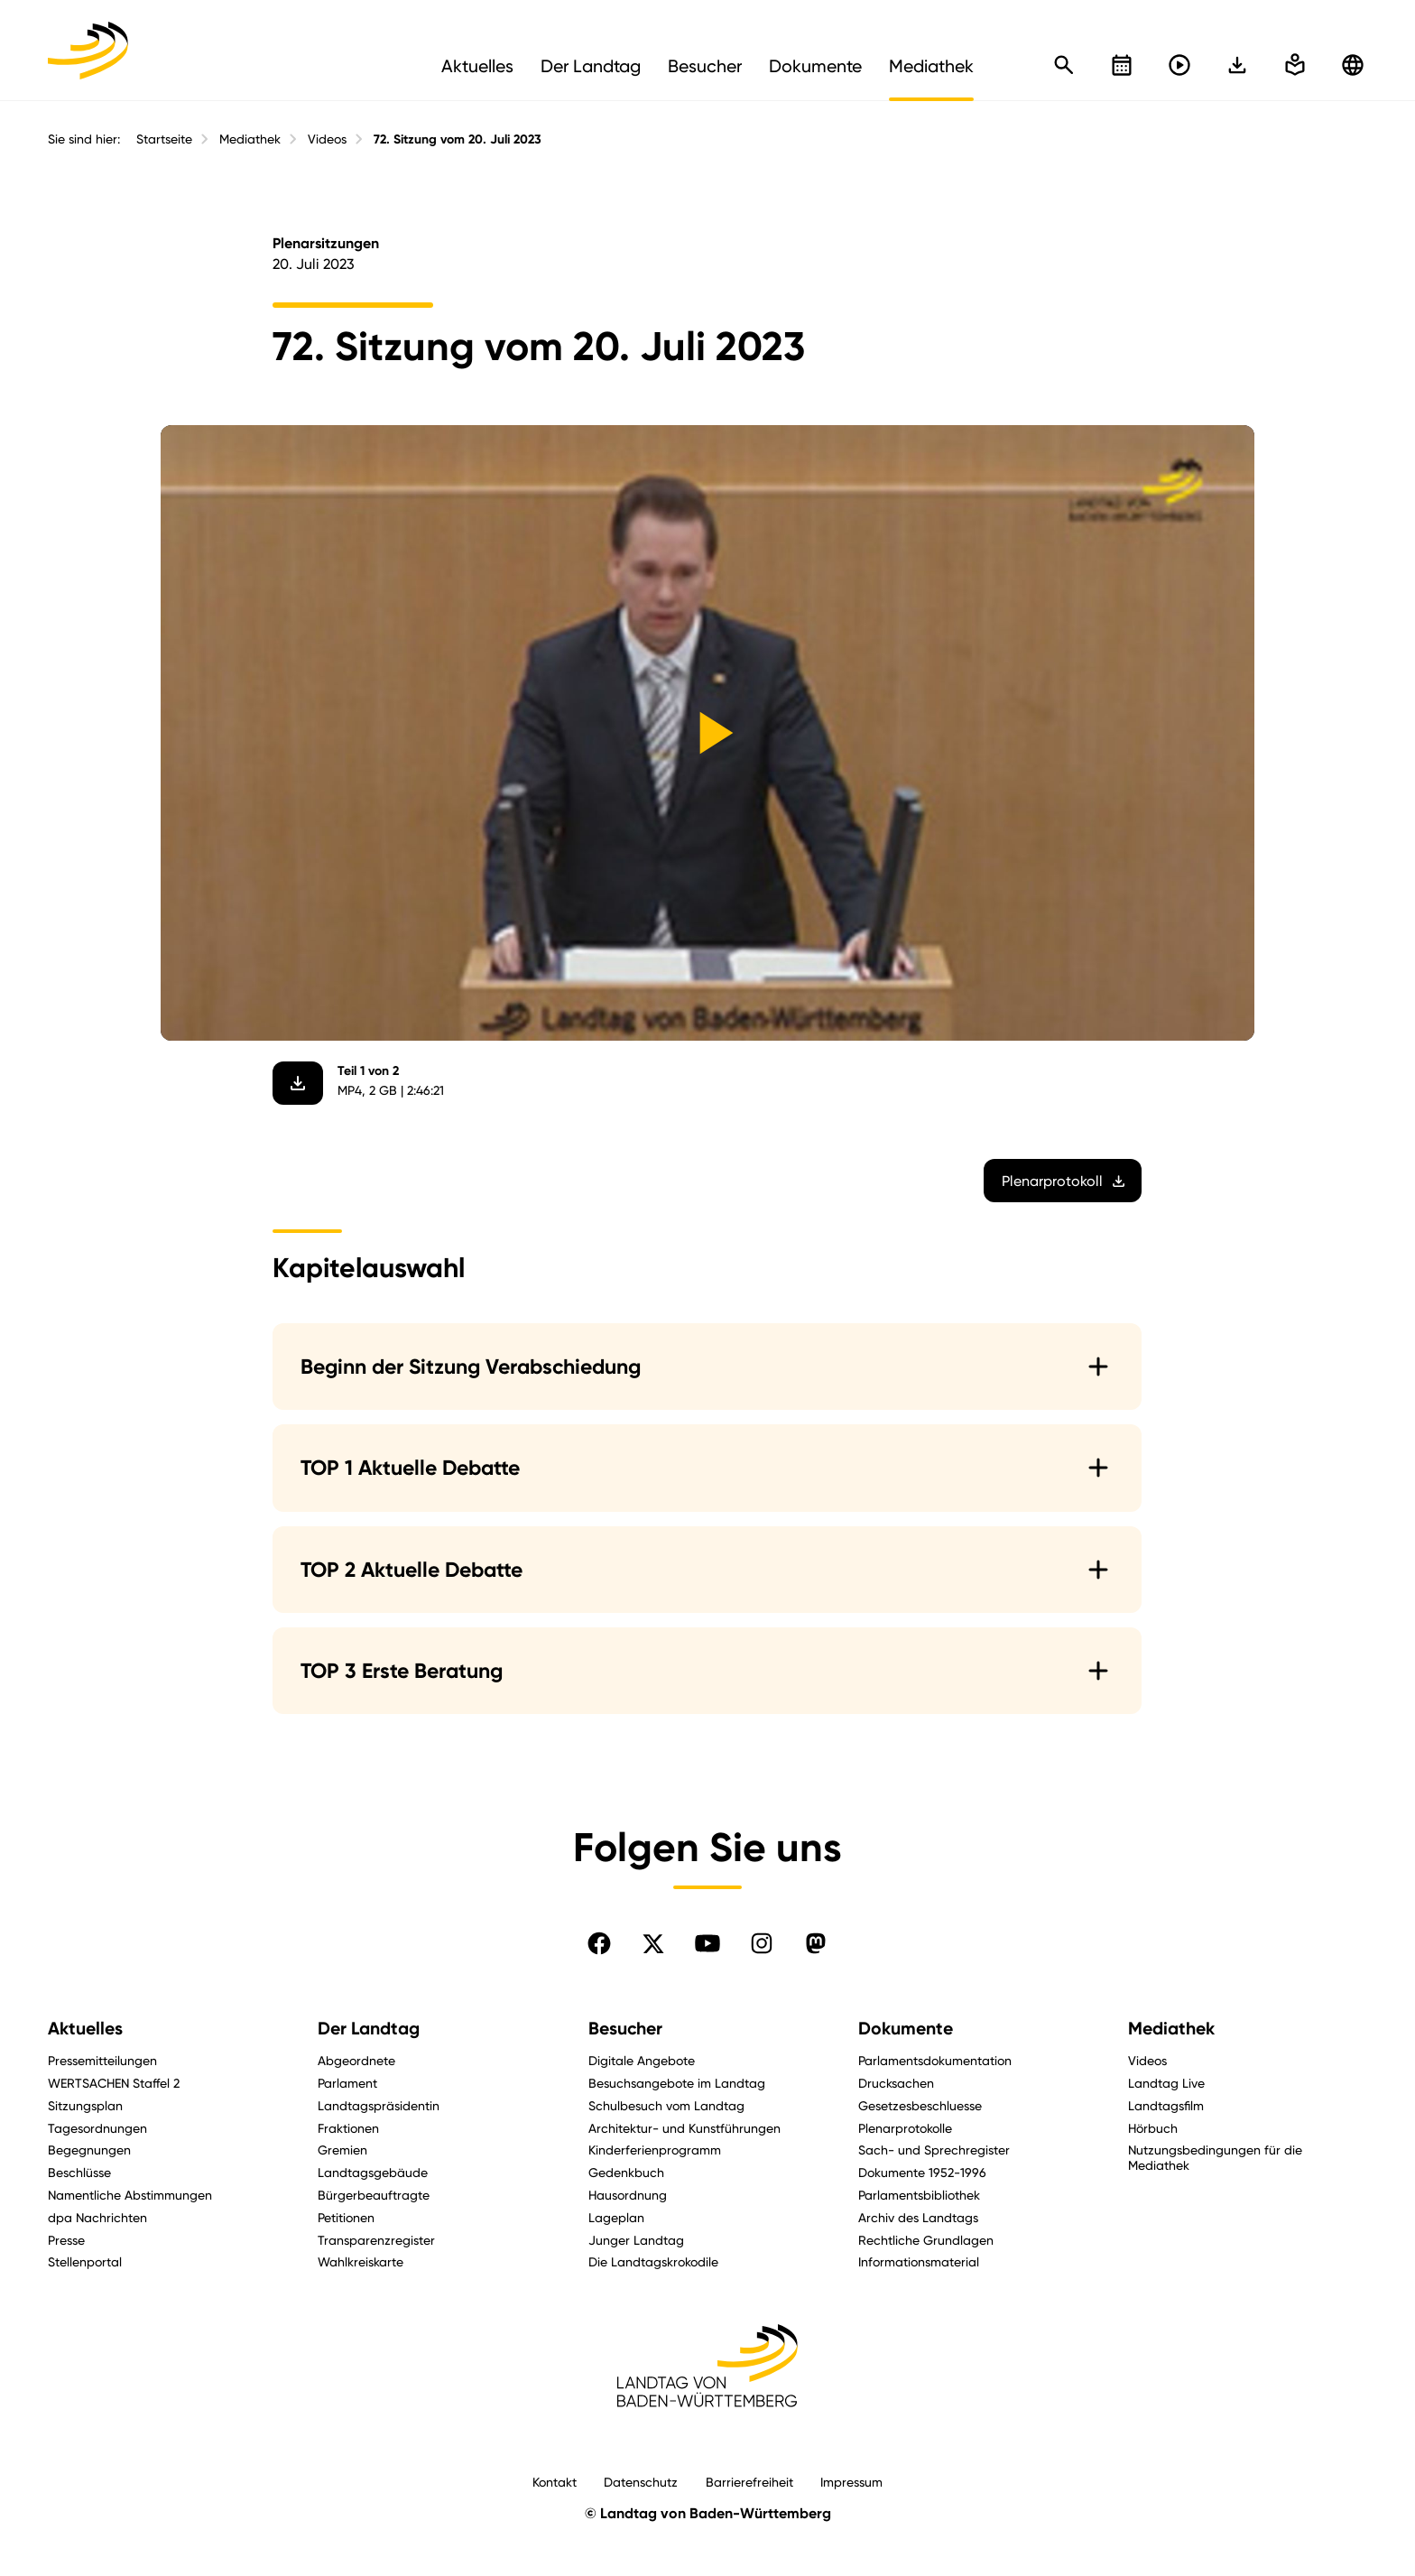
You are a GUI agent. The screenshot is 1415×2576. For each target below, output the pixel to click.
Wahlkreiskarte (360, 2261)
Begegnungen (89, 2149)
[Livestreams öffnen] (1179, 65)
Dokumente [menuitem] (815, 66)
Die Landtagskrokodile (653, 2261)
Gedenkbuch (626, 2172)
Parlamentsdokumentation (935, 2060)
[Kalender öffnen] (1121, 65)
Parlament (347, 2082)
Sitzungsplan (85, 2105)
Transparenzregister (376, 2239)
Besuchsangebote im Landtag (676, 2082)
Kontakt (554, 2481)
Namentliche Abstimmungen (130, 2194)
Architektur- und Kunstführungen (684, 2128)
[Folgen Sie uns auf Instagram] (761, 1943)
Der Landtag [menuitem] (591, 66)
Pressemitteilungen (102, 2060)
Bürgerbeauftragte (374, 2194)
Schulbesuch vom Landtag (666, 2105)
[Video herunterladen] (298, 1083)
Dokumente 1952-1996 (922, 2172)
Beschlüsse (79, 2172)
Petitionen (346, 2217)
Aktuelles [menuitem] (477, 66)
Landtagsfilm (1166, 2105)
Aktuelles (85, 2028)
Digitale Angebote (641, 2060)
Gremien (342, 2149)
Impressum (851, 2481)
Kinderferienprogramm (654, 2149)
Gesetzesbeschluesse (920, 2105)
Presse (66, 2239)
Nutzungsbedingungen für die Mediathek (1215, 2157)
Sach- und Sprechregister (934, 2149)
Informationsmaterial (918, 2261)
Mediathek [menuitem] (931, 66)
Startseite (164, 139)
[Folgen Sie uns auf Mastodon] (816, 1943)
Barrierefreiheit (749, 2481)
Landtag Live (1166, 2082)
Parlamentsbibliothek (919, 2194)
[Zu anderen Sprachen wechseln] (1352, 65)
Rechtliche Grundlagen (926, 2239)
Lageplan (616, 2217)
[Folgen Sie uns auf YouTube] (707, 1943)
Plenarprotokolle (905, 2128)
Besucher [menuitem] (705, 66)
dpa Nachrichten (97, 2217)
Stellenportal (85, 2261)
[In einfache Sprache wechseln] (1237, 65)
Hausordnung (627, 2194)
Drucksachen (896, 2082)
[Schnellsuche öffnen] (1064, 65)
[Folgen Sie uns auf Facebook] (599, 1943)
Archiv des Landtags (918, 2217)
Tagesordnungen (97, 2128)
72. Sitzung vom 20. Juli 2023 (457, 139)
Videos (327, 139)
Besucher (625, 2028)
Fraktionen (348, 2128)
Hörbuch (1153, 2128)
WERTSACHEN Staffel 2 (114, 2082)
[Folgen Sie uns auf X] (653, 1943)
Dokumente (905, 2028)
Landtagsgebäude (373, 2172)
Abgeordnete (356, 2060)
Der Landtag (369, 2028)
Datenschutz (641, 2481)
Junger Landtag (636, 2239)
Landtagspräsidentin (378, 2105)
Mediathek (250, 139)
